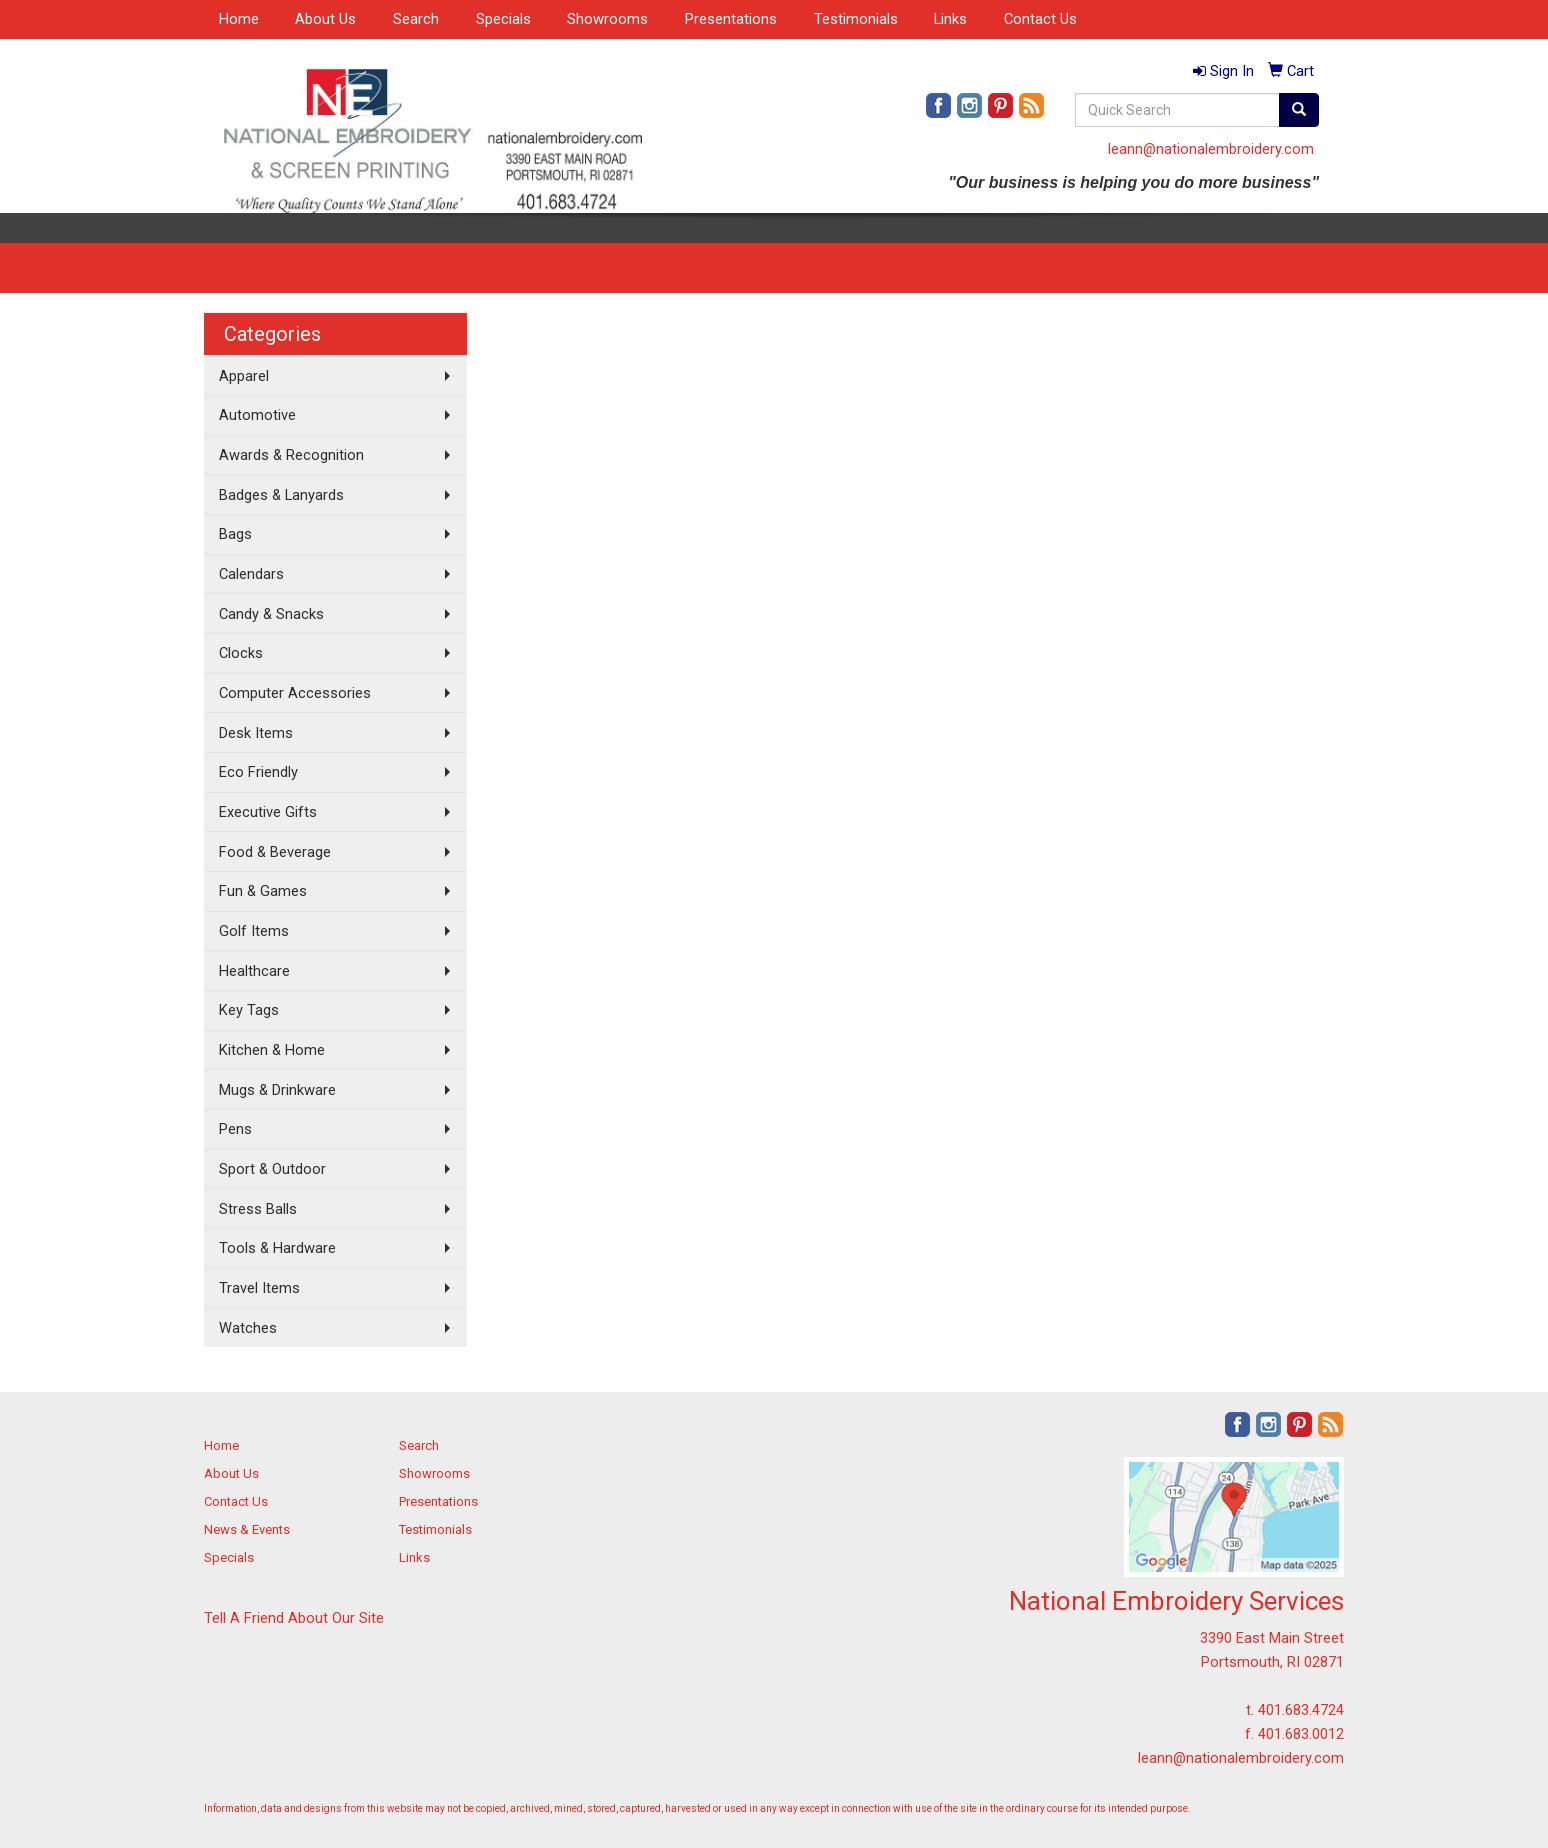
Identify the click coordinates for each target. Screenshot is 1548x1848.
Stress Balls (258, 1209)
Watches (248, 1328)
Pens (235, 1129)
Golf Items (254, 931)
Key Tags (249, 1010)
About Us (325, 19)
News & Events (247, 1529)
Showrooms (607, 19)
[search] (1299, 110)
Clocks (241, 653)
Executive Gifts (268, 812)
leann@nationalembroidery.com (1211, 149)
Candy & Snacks (271, 614)
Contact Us (1040, 19)
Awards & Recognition (291, 455)
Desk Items (256, 733)
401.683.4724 (1301, 1710)
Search (416, 19)
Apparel (244, 376)
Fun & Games (263, 891)
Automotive (257, 415)
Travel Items (259, 1288)
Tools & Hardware (277, 1248)
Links (950, 19)
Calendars (251, 574)
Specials (503, 19)
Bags (235, 534)
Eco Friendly (258, 772)
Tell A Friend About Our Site (294, 1618)
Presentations (731, 19)
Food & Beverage (275, 852)
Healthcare (254, 971)
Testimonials (856, 19)
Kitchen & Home (272, 1050)
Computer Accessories (295, 693)
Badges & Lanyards (281, 495)
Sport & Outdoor (272, 1169)
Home (239, 19)
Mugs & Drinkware (277, 1090)
